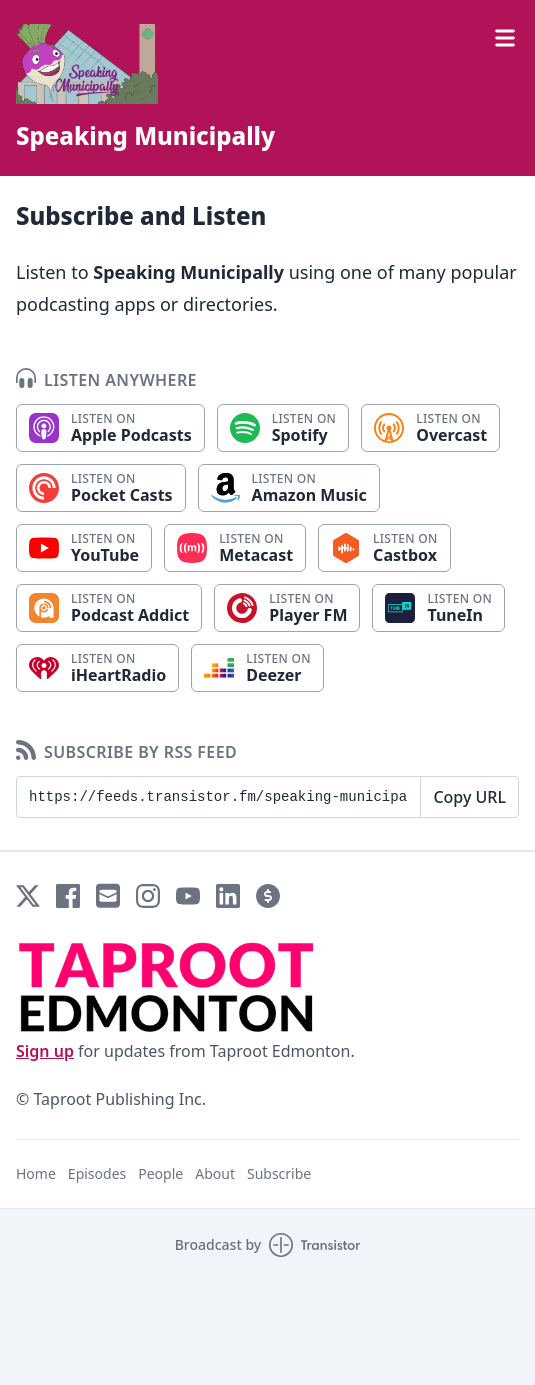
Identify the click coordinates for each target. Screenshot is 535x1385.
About (215, 1173)
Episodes (97, 1173)
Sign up (45, 1051)
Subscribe (279, 1173)
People (160, 1173)
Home (36, 1173)
